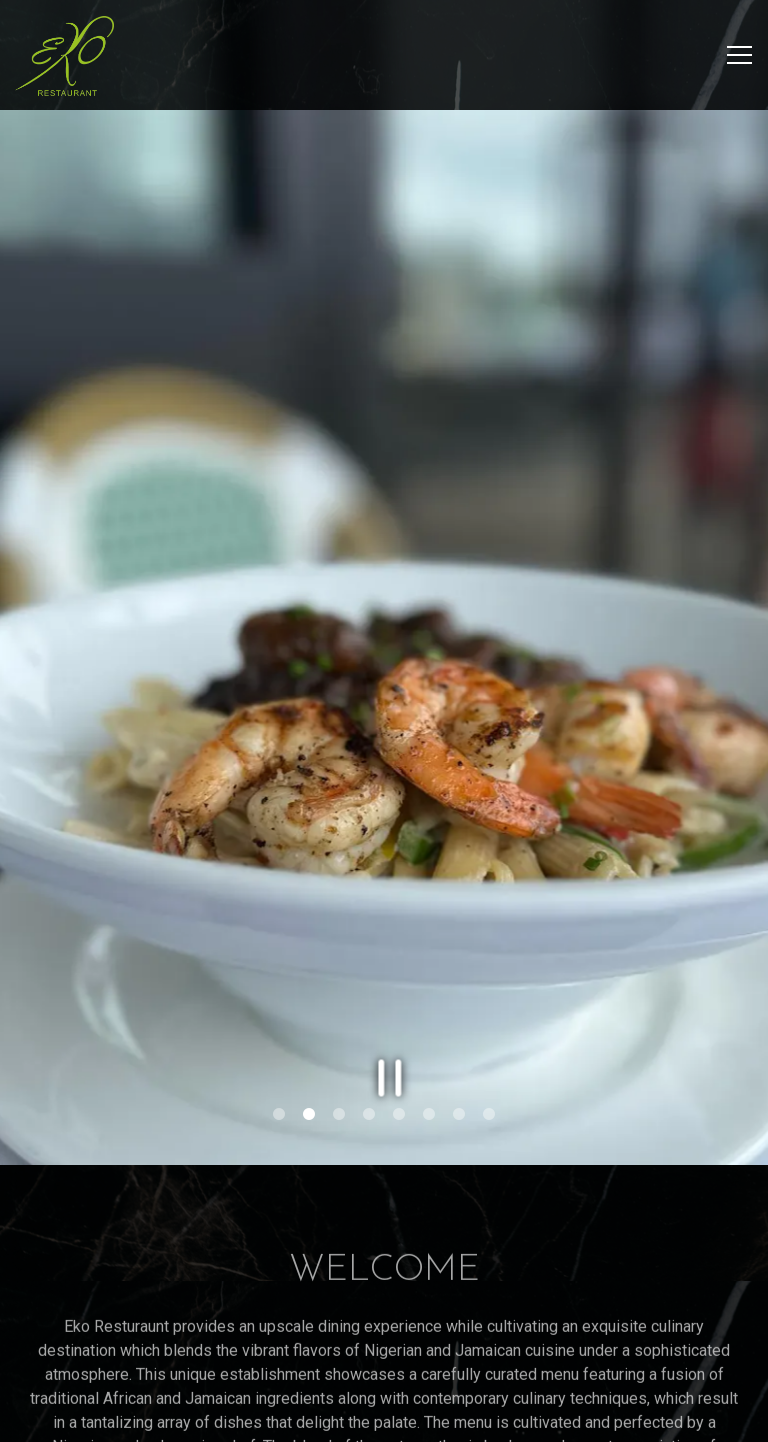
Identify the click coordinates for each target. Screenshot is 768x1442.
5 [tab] (399, 1057)
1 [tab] (279, 1057)
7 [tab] (459, 1057)
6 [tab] (429, 1057)
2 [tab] (309, 1057)
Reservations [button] (384, 1366)
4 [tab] (369, 1057)
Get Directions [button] (384, 1417)
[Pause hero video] (384, 1015)
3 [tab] (339, 1057)
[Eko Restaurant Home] (64, 55)
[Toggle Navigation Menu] (739, 55)
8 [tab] (489, 1057)
